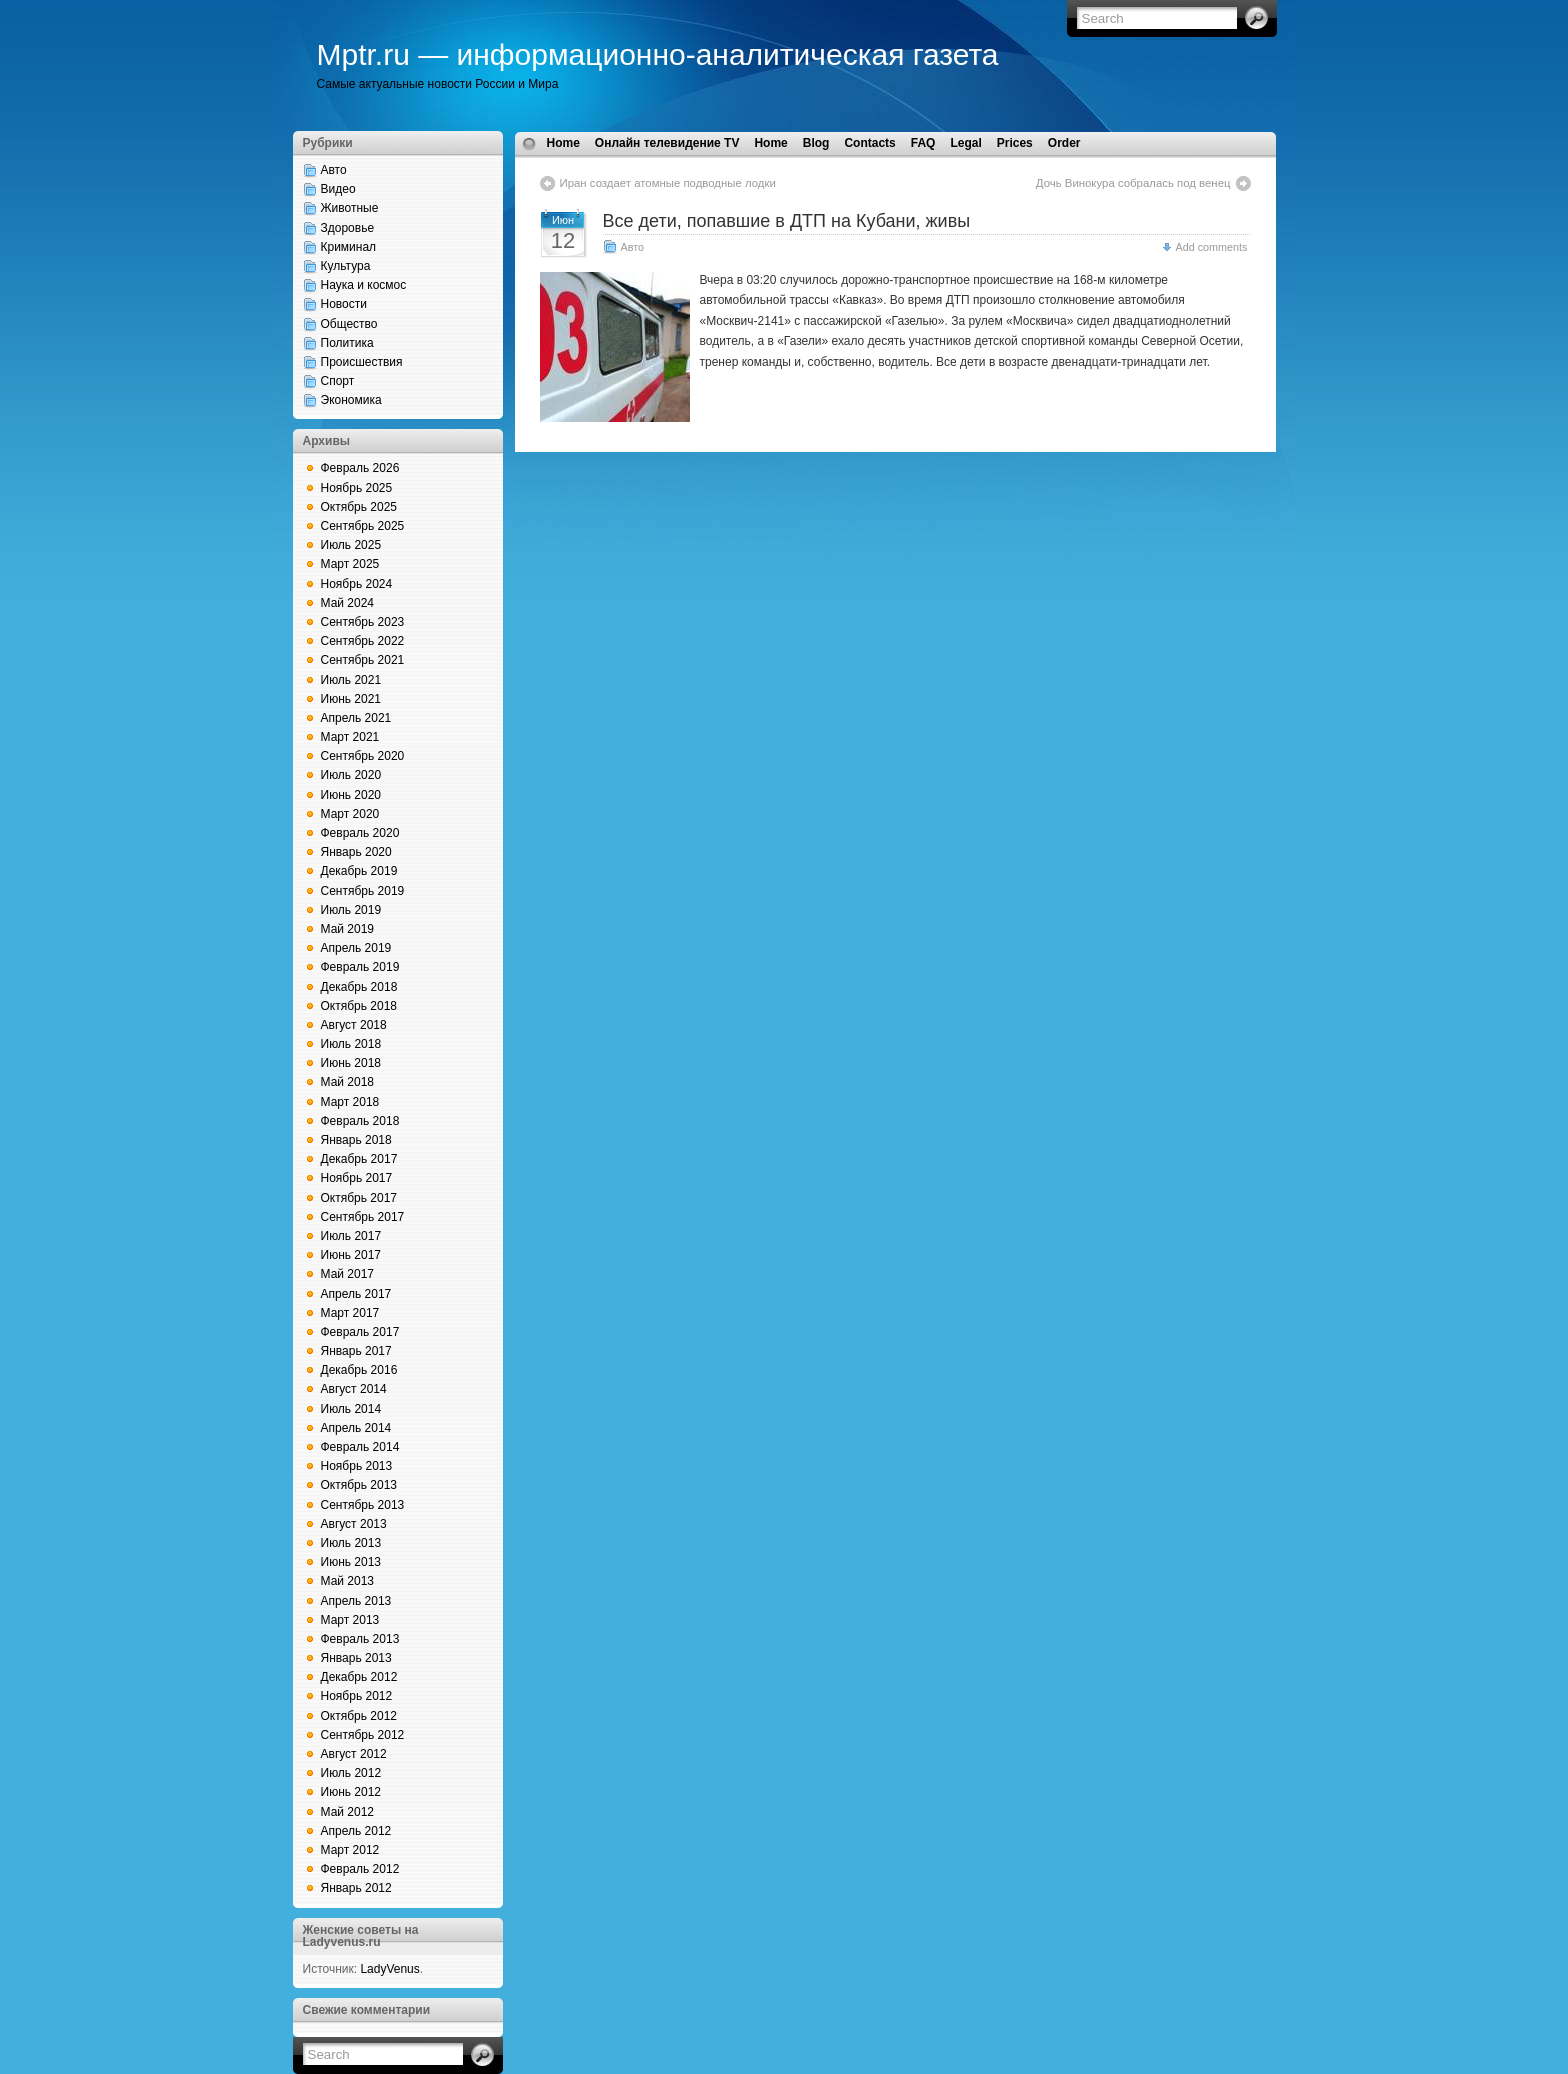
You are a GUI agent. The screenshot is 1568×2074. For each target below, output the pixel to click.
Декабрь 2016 (359, 1370)
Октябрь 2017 (359, 1198)
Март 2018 (350, 1102)
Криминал (349, 247)
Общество (349, 324)
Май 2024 (348, 603)
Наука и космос (364, 285)
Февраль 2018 (360, 1121)
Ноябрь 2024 (357, 584)
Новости (344, 304)
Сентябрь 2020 (363, 756)
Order (1064, 143)
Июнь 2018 (351, 1063)
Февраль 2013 (360, 1639)
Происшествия (362, 362)
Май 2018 (348, 1082)
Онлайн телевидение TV (667, 143)
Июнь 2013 (351, 1562)
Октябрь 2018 (359, 1006)
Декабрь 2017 (359, 1159)
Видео (338, 189)
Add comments (1211, 247)
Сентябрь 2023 (363, 622)
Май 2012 (348, 1812)
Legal (965, 143)
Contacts (869, 143)
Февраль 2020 (360, 833)
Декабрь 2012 (359, 1677)
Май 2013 (348, 1581)
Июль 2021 (351, 680)
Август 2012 (354, 1754)
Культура (346, 266)
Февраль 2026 (360, 468)
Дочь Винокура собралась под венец (1133, 183)
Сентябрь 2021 (363, 660)
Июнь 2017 (351, 1255)
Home (563, 143)
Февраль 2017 (360, 1332)
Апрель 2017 (356, 1294)
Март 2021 (350, 737)
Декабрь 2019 (359, 871)
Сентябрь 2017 (363, 1217)
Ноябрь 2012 (357, 1696)
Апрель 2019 (356, 948)
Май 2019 (348, 929)
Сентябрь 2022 (363, 641)
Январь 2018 (356, 1140)
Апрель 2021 (356, 718)
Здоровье (348, 228)
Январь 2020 (356, 852)
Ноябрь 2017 (357, 1178)
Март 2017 (350, 1313)
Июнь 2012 (351, 1792)
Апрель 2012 (356, 1831)
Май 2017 (348, 1274)
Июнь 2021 (351, 699)
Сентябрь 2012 (363, 1735)
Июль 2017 (351, 1236)
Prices (1015, 143)
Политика (347, 343)
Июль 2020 (351, 775)
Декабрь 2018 (359, 987)
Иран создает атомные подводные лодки (668, 183)
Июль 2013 (351, 1543)
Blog (816, 143)
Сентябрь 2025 (363, 526)
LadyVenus (389, 1969)
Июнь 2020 (351, 795)
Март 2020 (350, 814)
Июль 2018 (351, 1044)
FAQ (923, 143)
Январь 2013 (356, 1658)
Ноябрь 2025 (357, 488)
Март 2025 (350, 564)
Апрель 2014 (356, 1428)
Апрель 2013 (356, 1601)
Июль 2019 (351, 910)
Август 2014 (354, 1389)
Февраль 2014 (360, 1447)
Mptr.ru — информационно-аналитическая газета (658, 54)
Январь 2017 (356, 1351)
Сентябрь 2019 (363, 891)
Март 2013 (350, 1620)
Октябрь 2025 (359, 507)
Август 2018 (354, 1025)
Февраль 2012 (360, 1869)
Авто (334, 170)
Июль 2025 (351, 545)
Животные (350, 208)
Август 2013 (354, 1524)
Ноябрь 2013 (357, 1466)
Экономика (351, 400)
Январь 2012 (356, 1888)
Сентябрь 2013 (363, 1505)
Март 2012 (350, 1850)
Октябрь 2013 (359, 1485)
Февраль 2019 (360, 967)
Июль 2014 (351, 1409)
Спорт (338, 381)
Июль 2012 (351, 1773)
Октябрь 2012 (359, 1716)
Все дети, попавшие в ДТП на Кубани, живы (787, 221)
